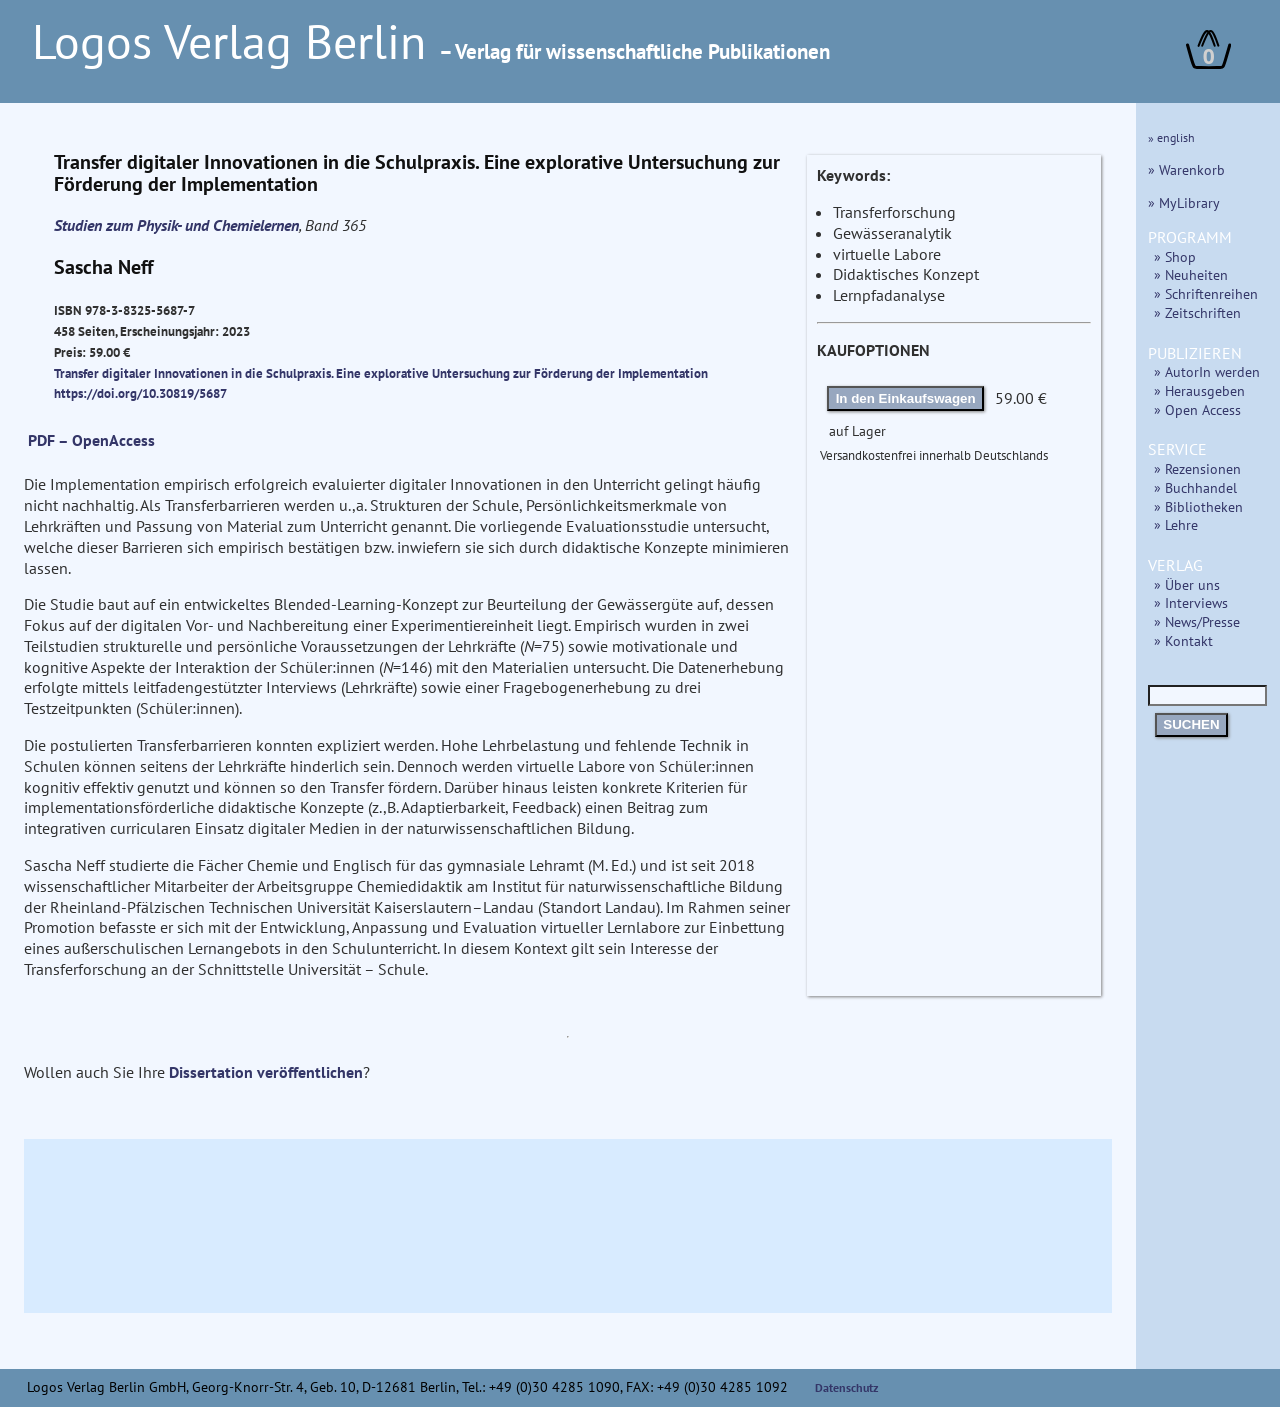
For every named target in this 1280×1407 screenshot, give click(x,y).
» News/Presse (1197, 621)
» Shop (1175, 256)
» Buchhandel (1195, 487)
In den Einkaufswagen (906, 398)
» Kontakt (1183, 640)
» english (1171, 137)
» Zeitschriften (1197, 312)
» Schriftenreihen (1206, 293)
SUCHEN (1191, 724)
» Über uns (1187, 584)
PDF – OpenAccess (91, 440)
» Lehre (1176, 524)
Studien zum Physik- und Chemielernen (176, 225)
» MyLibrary (1184, 202)
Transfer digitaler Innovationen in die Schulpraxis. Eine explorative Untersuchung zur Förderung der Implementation (381, 373)
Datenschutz (847, 1387)
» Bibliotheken (1198, 506)
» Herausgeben (1199, 390)
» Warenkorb (1186, 169)
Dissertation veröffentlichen (266, 1072)
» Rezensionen (1197, 468)
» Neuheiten (1191, 274)
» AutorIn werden (1207, 371)
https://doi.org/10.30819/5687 (140, 393)
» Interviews (1191, 602)
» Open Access (1197, 409)
